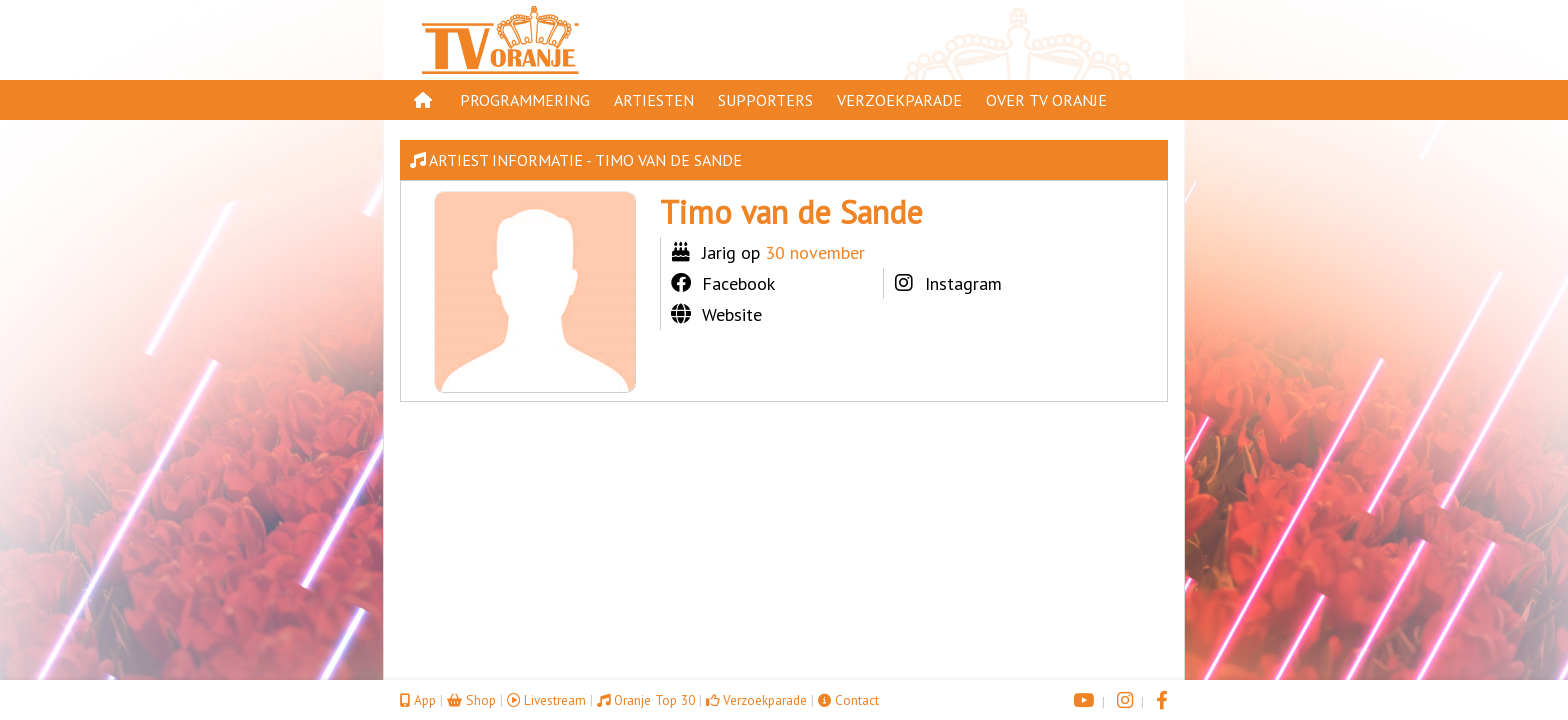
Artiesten (654, 100)
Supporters (765, 100)
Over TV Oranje (1046, 100)
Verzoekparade (899, 100)
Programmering (525, 100)
